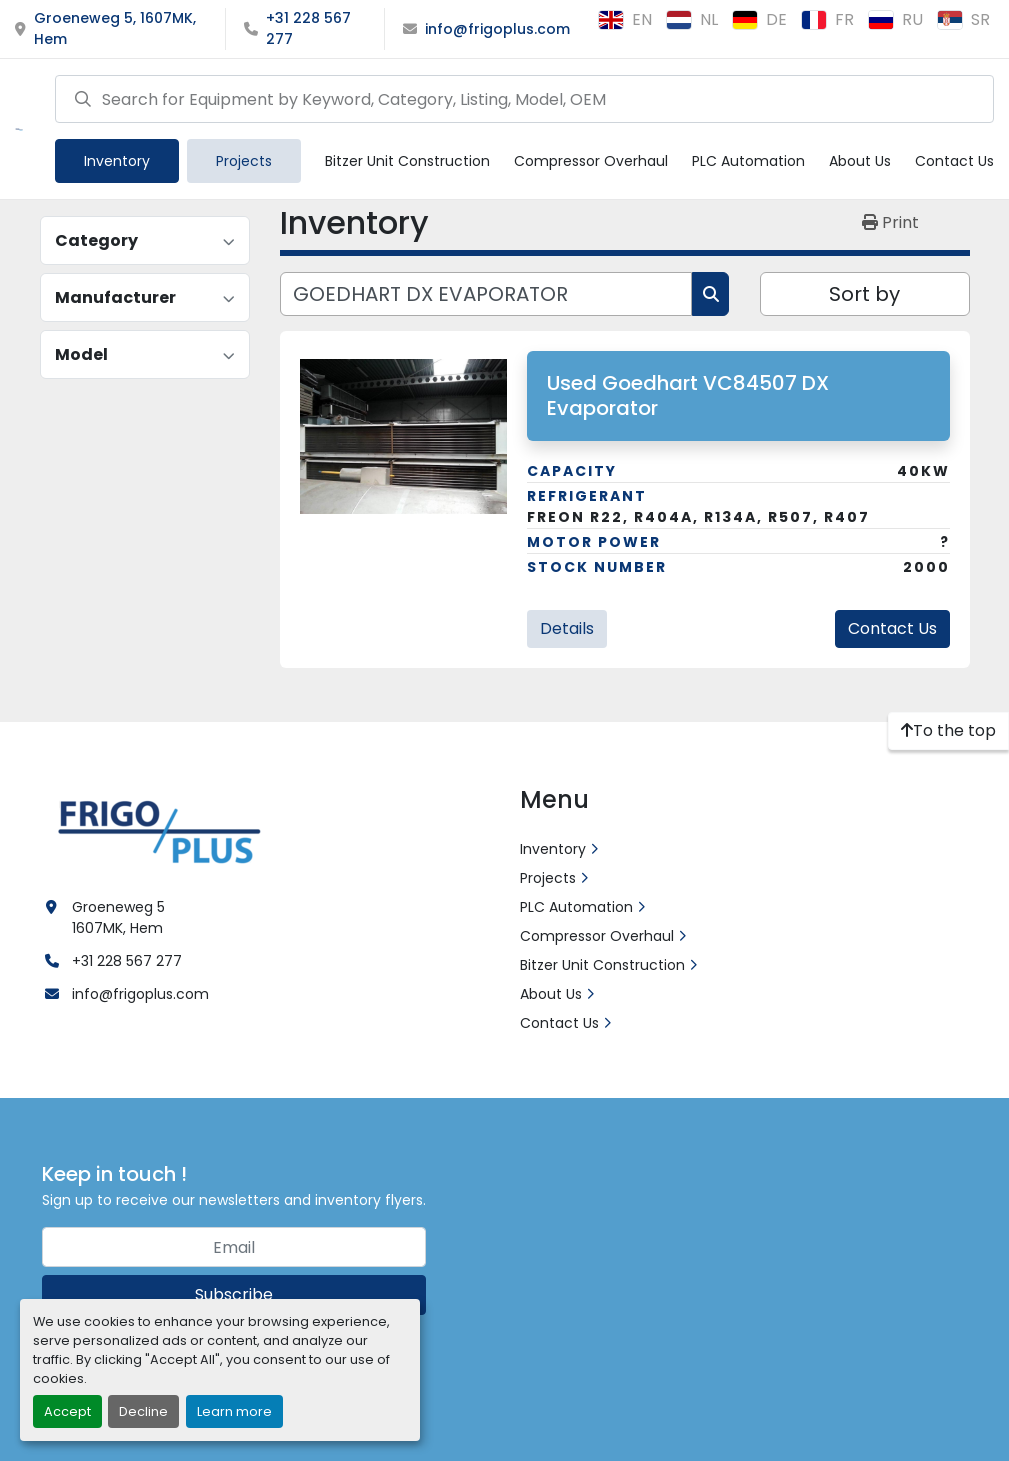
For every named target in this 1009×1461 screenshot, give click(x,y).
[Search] (524, 99)
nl (692, 19)
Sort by (864, 294)
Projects (244, 161)
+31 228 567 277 (308, 28)
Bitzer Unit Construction (407, 161)
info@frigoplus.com (497, 29)
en (625, 19)
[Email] (234, 1247)
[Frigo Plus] (155, 829)
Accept (67, 1411)
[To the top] (948, 731)
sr (963, 19)
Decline (143, 1411)
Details (567, 628)
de (759, 19)
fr (827, 19)
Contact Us (954, 161)
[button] (117, 161)
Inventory (117, 161)
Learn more (234, 1411)
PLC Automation (748, 161)
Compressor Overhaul (591, 161)
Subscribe (234, 1294)
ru (895, 19)
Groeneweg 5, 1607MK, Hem (115, 28)
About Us (860, 161)
